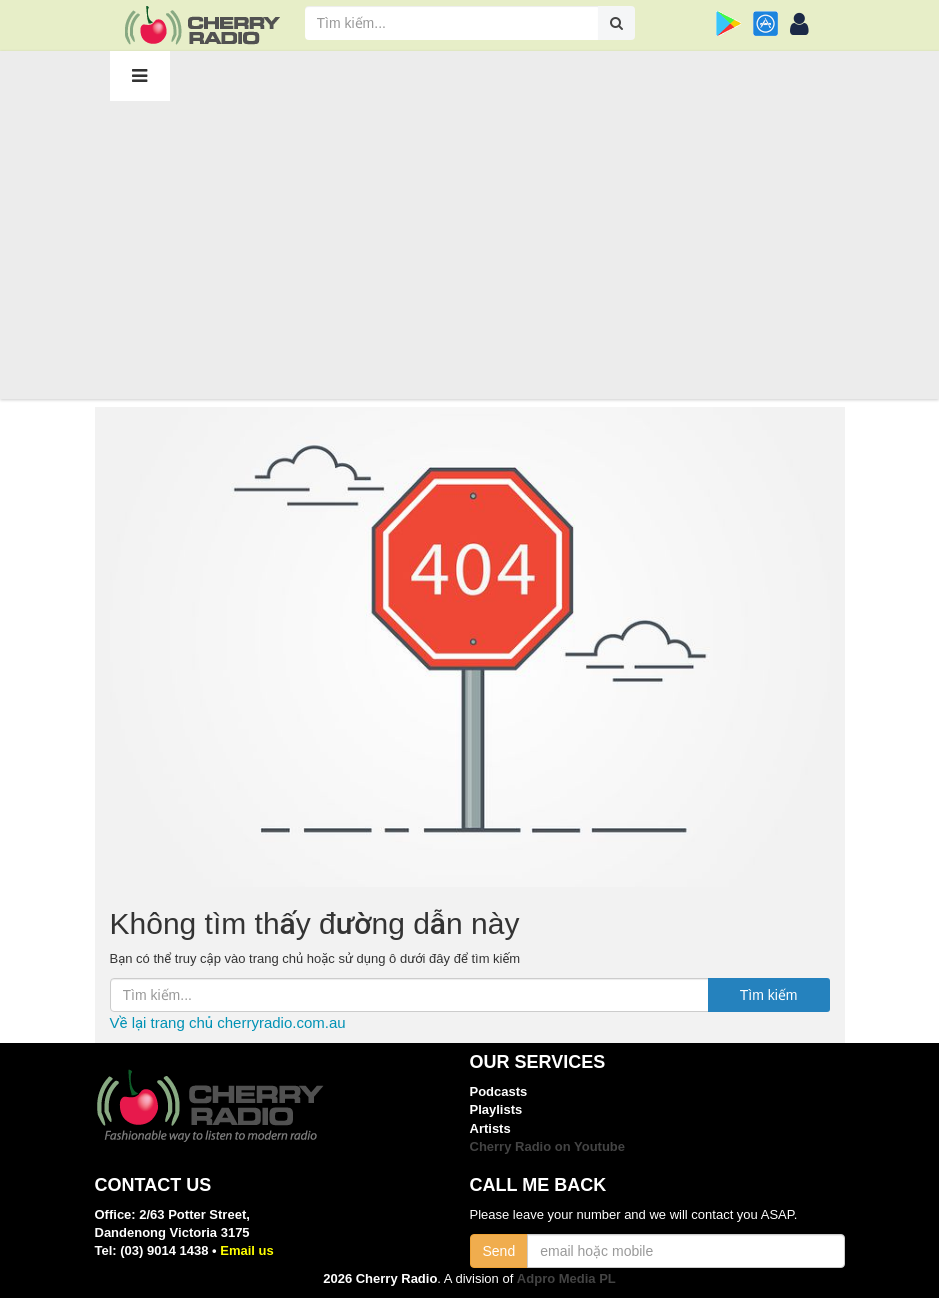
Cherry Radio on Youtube (548, 1146)
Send (499, 1251)
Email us (246, 1250)
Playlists (496, 1109)
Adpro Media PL (566, 1278)
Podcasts (499, 1091)
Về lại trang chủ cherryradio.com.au (228, 1022)
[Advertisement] (470, 249)
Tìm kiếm (769, 995)
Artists (490, 1128)
